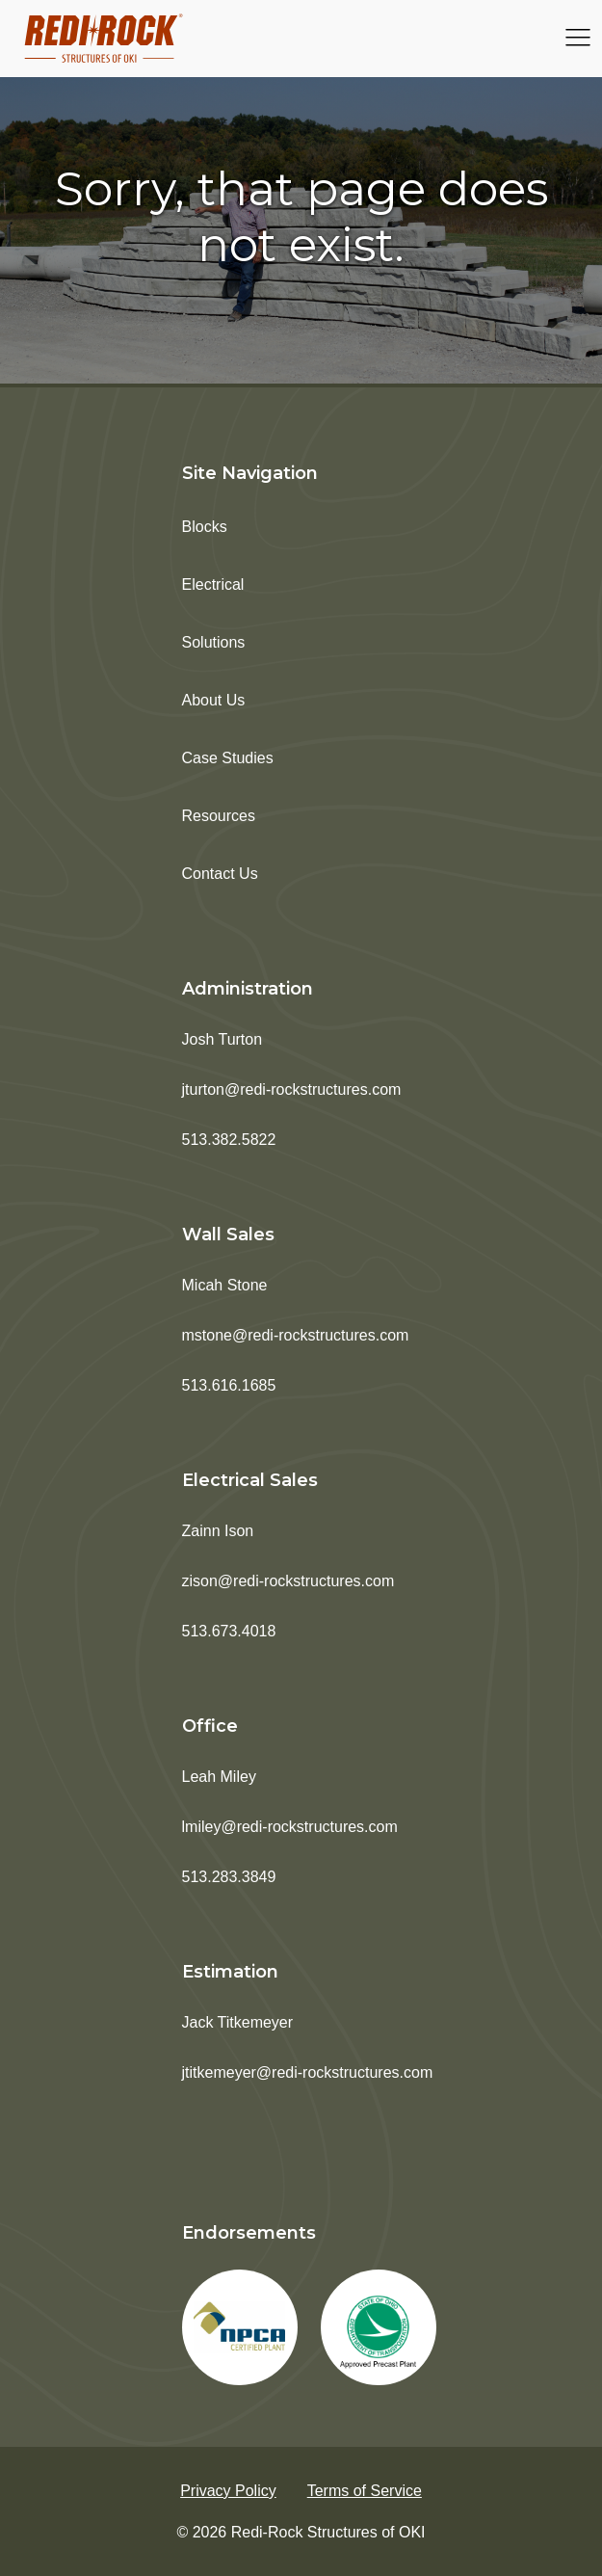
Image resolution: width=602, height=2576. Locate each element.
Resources (218, 816)
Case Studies (228, 758)
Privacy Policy (228, 2491)
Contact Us (220, 873)
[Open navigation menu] (578, 39)
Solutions (214, 642)
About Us (214, 700)
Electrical (213, 584)
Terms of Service (364, 2491)
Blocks (204, 526)
